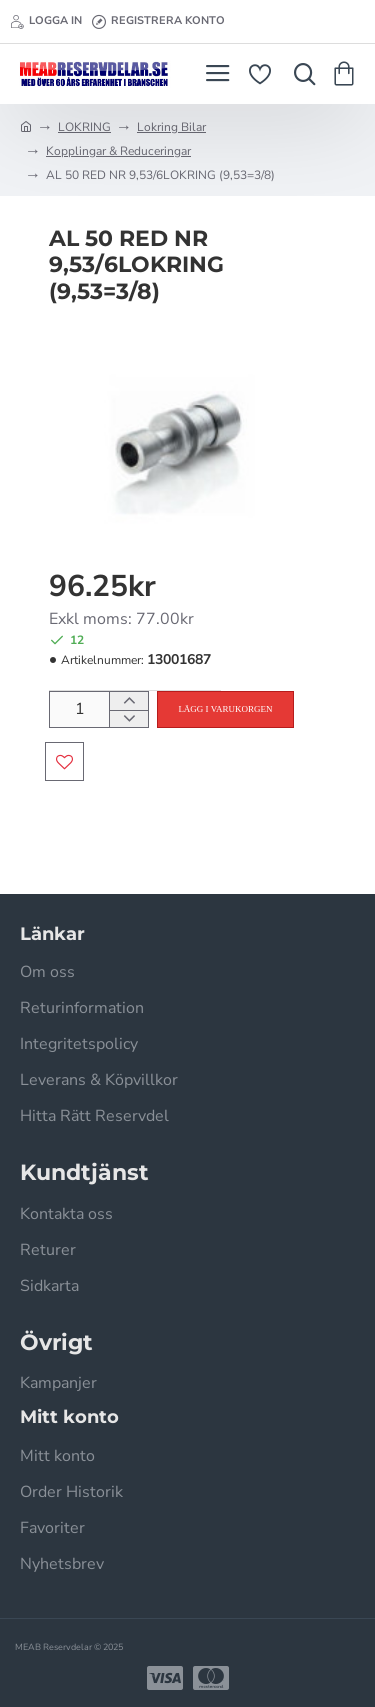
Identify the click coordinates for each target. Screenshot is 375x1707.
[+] (128, 701)
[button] (225, 709)
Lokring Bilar (171, 127)
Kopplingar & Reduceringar (118, 151)
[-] (128, 719)
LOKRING (84, 127)
